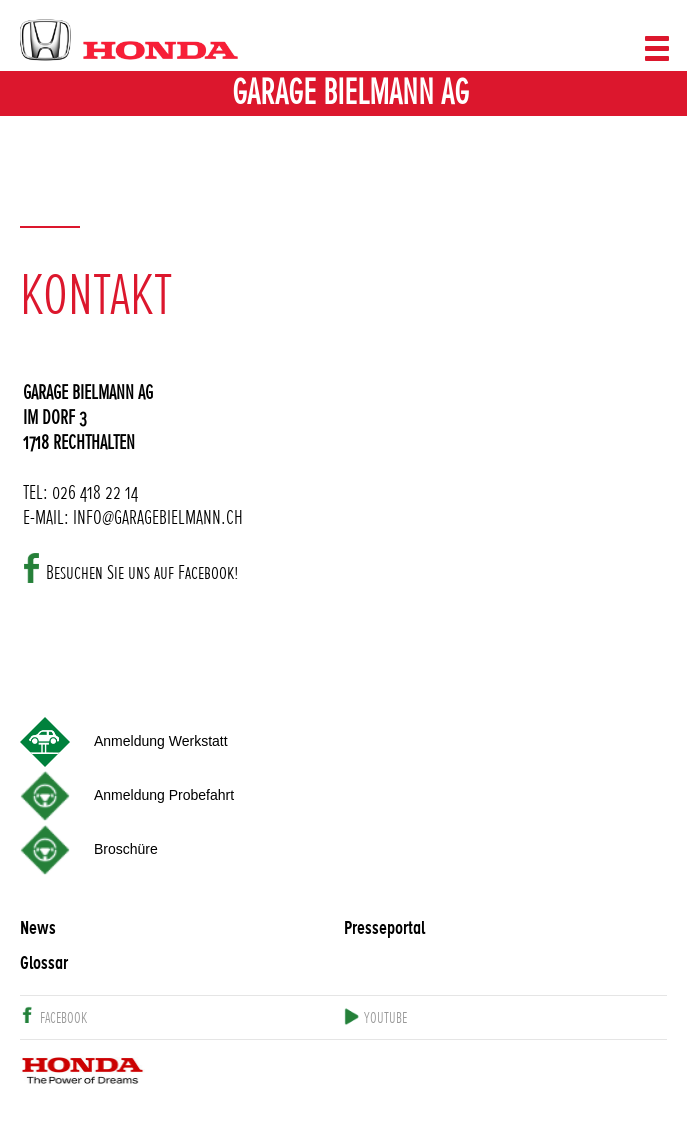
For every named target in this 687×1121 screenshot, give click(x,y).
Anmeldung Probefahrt (164, 795)
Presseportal (384, 928)
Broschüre (126, 849)
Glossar (44, 963)
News (38, 928)
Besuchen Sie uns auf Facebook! (142, 569)
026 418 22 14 (95, 489)
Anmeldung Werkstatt (161, 741)
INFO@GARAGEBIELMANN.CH (158, 514)
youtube (385, 1018)
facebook (63, 1018)
